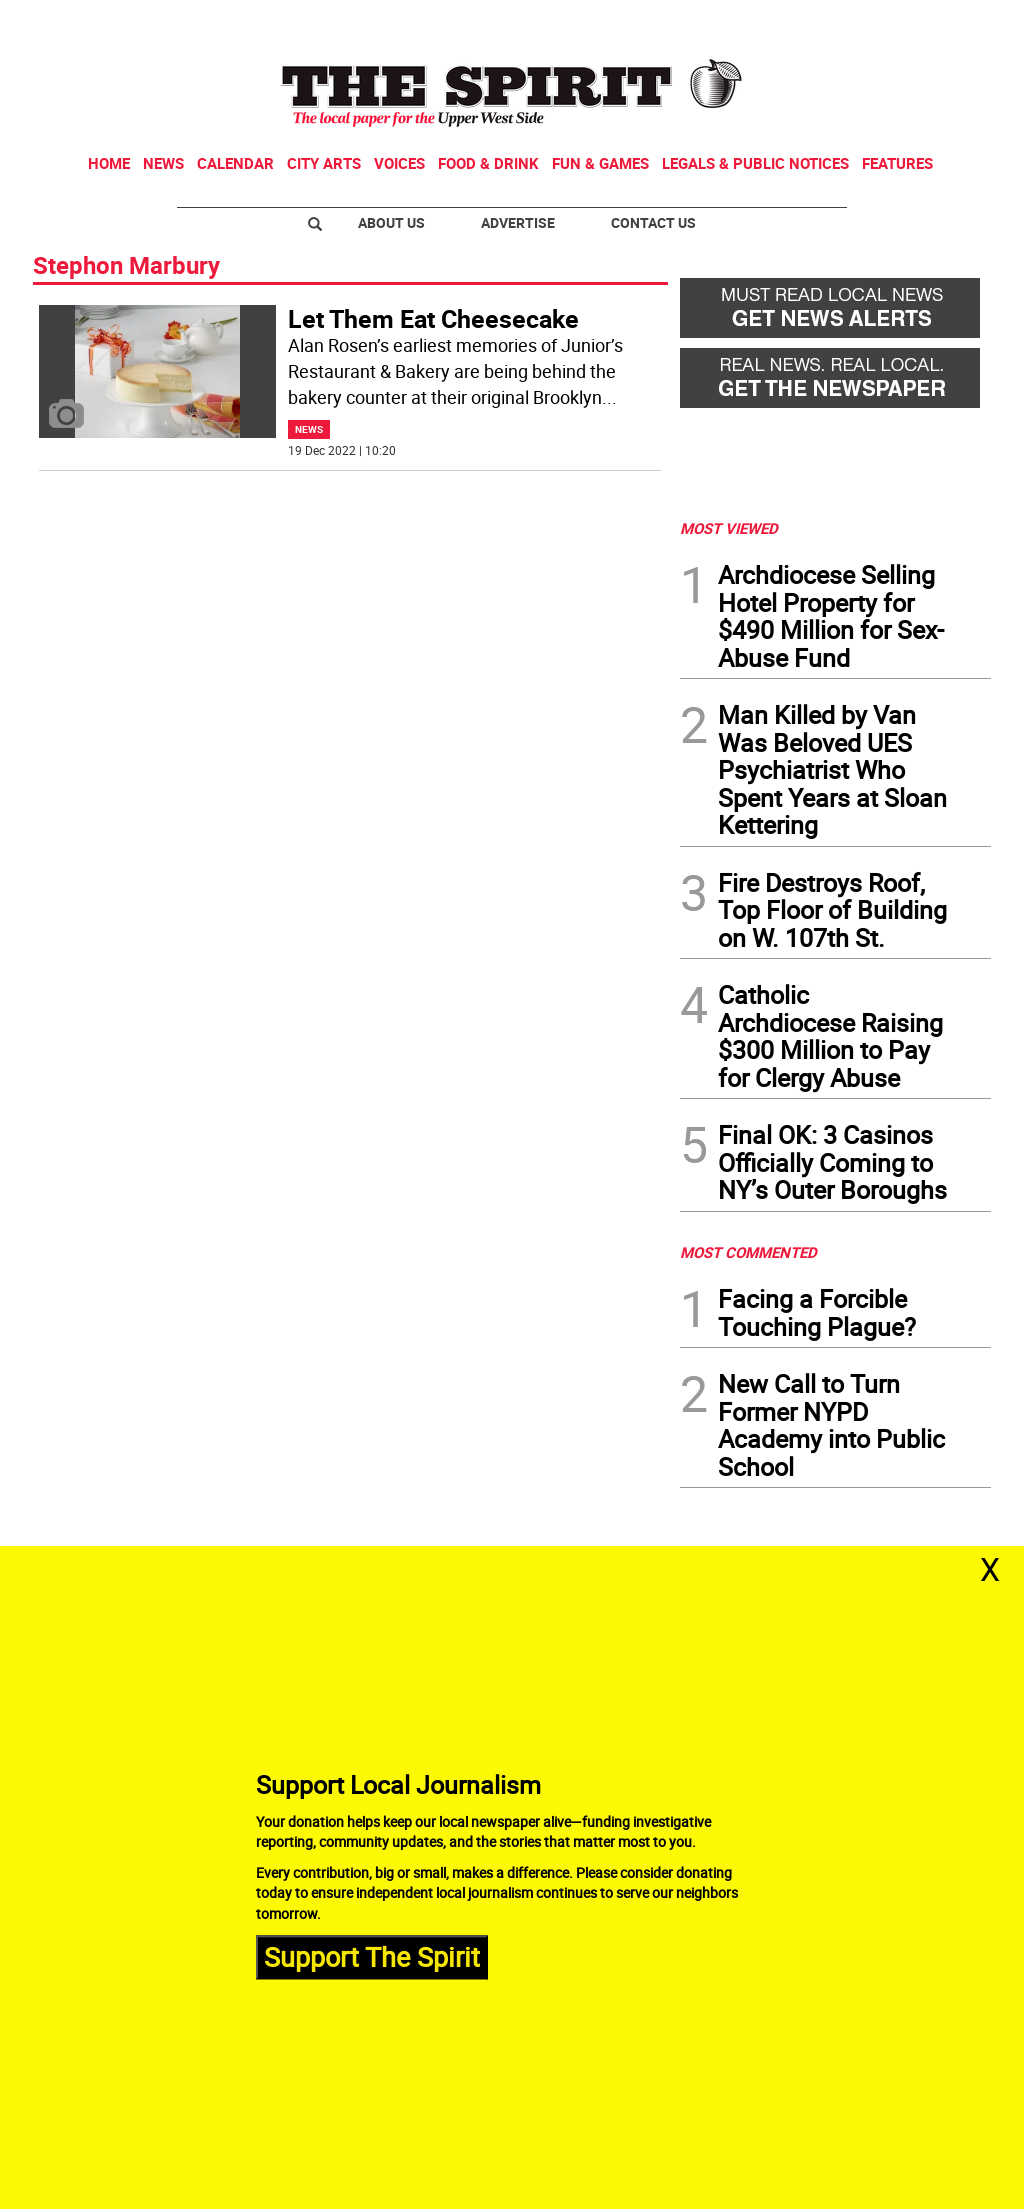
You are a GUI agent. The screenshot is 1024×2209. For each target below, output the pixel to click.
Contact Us (653, 222)
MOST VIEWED (729, 528)
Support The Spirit (372, 1956)
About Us (391, 222)
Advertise (518, 222)
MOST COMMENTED (748, 1252)
